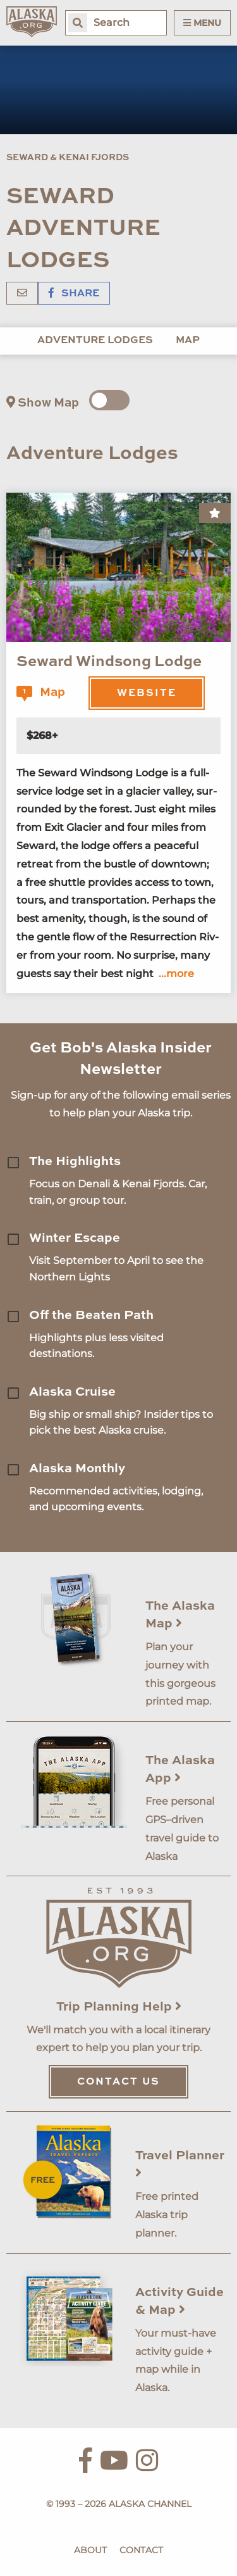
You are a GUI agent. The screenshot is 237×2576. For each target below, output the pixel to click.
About (90, 2550)
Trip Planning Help (118, 2007)
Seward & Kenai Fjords (67, 157)
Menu (202, 22)
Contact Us (118, 2082)
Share (74, 294)
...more (176, 974)
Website (146, 693)
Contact (141, 2550)
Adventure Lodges (95, 341)
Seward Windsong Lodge (109, 662)
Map (188, 341)
